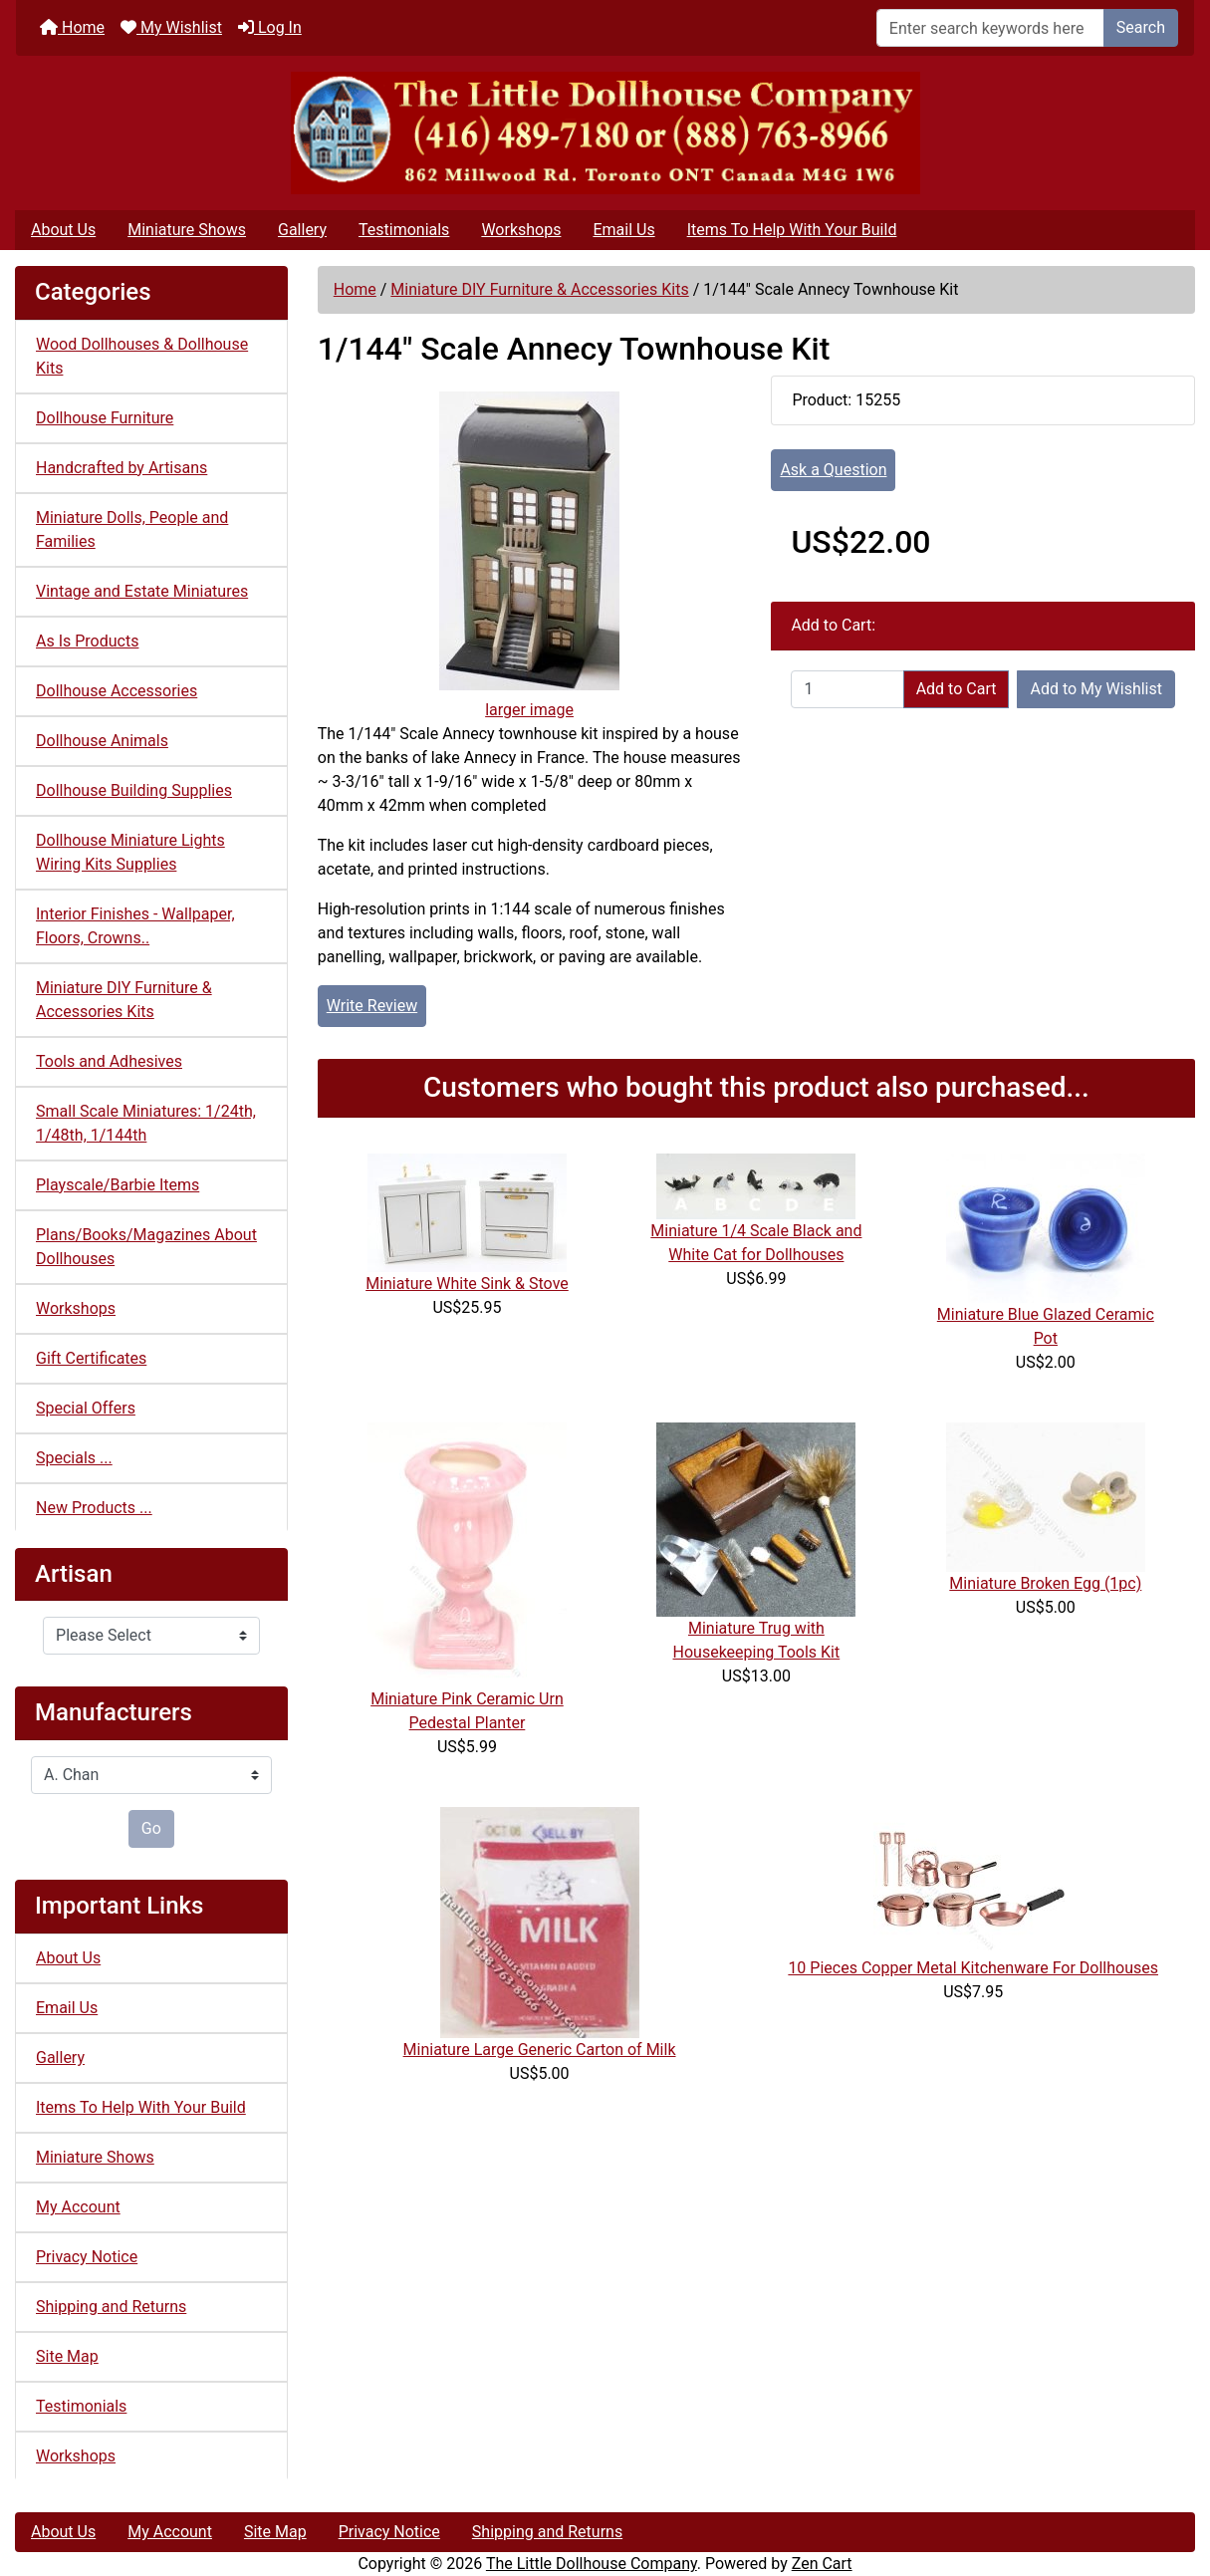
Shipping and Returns (111, 2306)
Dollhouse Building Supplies (134, 790)
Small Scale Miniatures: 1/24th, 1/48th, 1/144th (146, 1123)
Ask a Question (833, 469)
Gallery (302, 229)
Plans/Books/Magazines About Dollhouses (146, 1246)
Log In (270, 27)
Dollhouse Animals (102, 740)
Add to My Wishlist (1096, 688)
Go (151, 1828)
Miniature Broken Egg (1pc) (1045, 1583)
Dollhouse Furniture (104, 417)
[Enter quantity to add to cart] (847, 689)
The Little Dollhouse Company (591, 2563)
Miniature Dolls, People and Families (132, 529)
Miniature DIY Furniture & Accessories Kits (539, 289)
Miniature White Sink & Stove (467, 1283)
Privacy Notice (86, 2256)
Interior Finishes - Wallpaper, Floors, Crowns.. (135, 925)
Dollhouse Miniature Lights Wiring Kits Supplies (130, 852)
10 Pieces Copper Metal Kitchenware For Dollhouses (973, 1967)
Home (72, 27)
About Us (63, 229)
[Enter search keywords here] (990, 28)
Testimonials (404, 229)
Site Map (67, 2356)
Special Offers (85, 1408)
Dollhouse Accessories (116, 690)
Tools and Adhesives (109, 1061)
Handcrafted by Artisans (121, 467)
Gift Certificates (91, 1358)
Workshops (521, 229)
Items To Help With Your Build (792, 229)
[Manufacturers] (151, 1775)
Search (1140, 27)
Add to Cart (956, 688)
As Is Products (87, 641)
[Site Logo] (605, 133)
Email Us (623, 229)
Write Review (372, 1005)
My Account (78, 2206)
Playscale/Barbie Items (117, 1184)
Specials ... (74, 1457)
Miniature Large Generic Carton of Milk (539, 2049)
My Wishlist (171, 27)
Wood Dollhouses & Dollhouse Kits (142, 356)
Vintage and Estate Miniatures (142, 591)
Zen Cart (822, 2563)
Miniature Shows (186, 229)
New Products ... (94, 1507)
